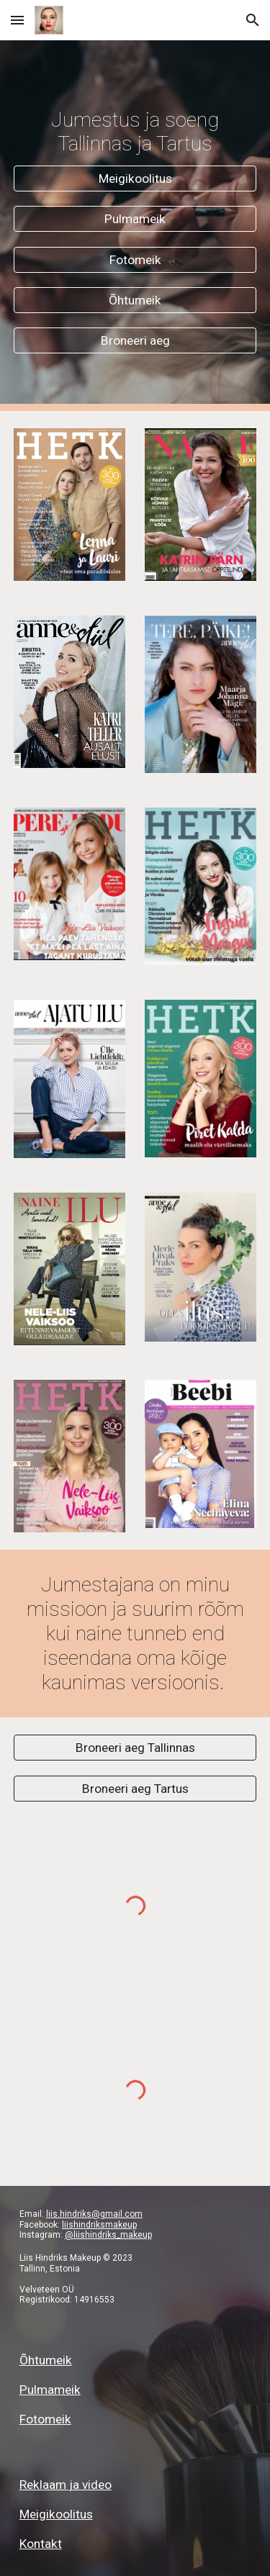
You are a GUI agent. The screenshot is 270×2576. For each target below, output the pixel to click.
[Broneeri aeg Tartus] (135, 1788)
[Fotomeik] (135, 259)
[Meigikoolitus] (135, 178)
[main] (135, 132)
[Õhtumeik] (135, 299)
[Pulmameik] (135, 219)
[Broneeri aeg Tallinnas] (135, 1747)
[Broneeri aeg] (135, 340)
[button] (17, 20)
